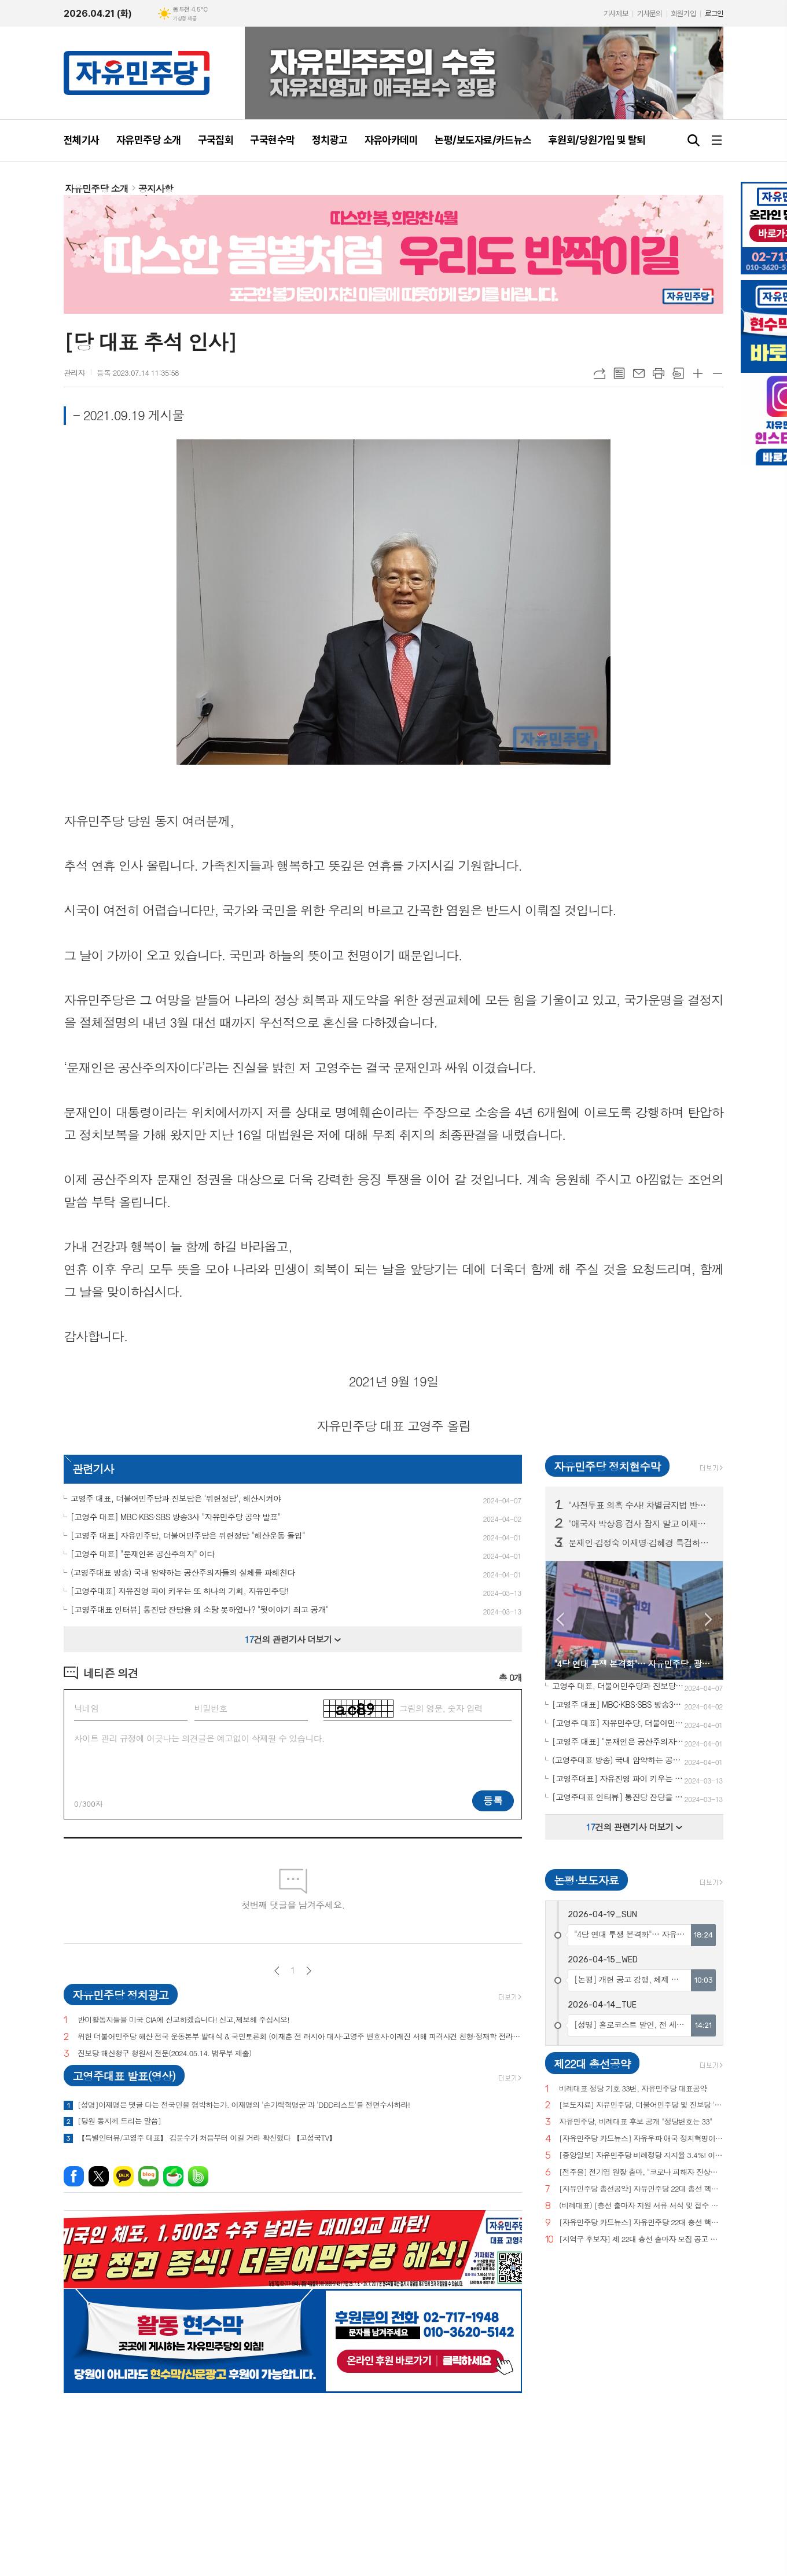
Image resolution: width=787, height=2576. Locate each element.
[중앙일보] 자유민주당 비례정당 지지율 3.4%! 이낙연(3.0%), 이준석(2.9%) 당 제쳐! (641, 2155)
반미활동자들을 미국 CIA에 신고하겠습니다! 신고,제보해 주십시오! (183, 2020)
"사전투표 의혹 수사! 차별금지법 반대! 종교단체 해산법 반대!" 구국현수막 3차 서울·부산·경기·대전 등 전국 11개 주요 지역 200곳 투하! (641, 1505)
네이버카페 (173, 2176)
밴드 (198, 2176)
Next (709, 1619)
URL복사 (599, 373)
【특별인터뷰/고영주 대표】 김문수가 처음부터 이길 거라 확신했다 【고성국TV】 (207, 2138)
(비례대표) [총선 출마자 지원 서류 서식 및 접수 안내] (641, 2206)
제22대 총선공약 (592, 2063)
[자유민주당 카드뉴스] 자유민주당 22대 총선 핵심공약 (641, 2223)
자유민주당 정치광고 (120, 1994)
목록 (619, 373)
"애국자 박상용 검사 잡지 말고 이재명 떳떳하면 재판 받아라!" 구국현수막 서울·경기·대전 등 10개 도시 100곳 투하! (641, 1523)
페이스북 (74, 2176)
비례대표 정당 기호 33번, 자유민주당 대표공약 (633, 2089)
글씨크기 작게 (717, 373)
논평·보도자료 (586, 1880)
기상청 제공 (184, 18)
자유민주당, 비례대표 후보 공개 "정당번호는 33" (635, 2122)
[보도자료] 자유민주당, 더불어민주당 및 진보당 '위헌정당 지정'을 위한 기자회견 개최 (641, 2105)
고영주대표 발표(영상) (123, 2075)
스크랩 (678, 373)
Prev (560, 1619)
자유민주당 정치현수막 (607, 1466)
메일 (639, 373)
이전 (277, 1970)
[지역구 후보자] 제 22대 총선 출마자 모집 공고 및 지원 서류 (641, 2239)
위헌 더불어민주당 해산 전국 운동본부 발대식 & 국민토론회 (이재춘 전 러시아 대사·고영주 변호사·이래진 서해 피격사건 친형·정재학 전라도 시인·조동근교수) (300, 2037)
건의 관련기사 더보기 (293, 1639)
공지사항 (155, 188)
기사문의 (649, 13)
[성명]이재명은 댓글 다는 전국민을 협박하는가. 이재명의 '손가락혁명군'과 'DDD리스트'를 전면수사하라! (244, 2105)
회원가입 (683, 13)
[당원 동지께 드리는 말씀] (119, 2121)
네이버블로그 (148, 2176)
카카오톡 (123, 2176)
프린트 (658, 373)
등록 (493, 1800)
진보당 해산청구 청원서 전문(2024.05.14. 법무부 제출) (164, 2053)
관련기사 (92, 1468)
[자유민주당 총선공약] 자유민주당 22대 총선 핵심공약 (641, 2189)
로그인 (714, 13)
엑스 (99, 2176)
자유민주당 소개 (96, 188)
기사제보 (616, 13)
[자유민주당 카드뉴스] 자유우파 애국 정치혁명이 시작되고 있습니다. (641, 2139)
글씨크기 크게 (698, 373)
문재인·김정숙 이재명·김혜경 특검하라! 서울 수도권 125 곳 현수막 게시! (641, 1542)
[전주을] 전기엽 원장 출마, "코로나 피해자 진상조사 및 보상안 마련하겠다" (641, 2172)
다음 (308, 1970)
